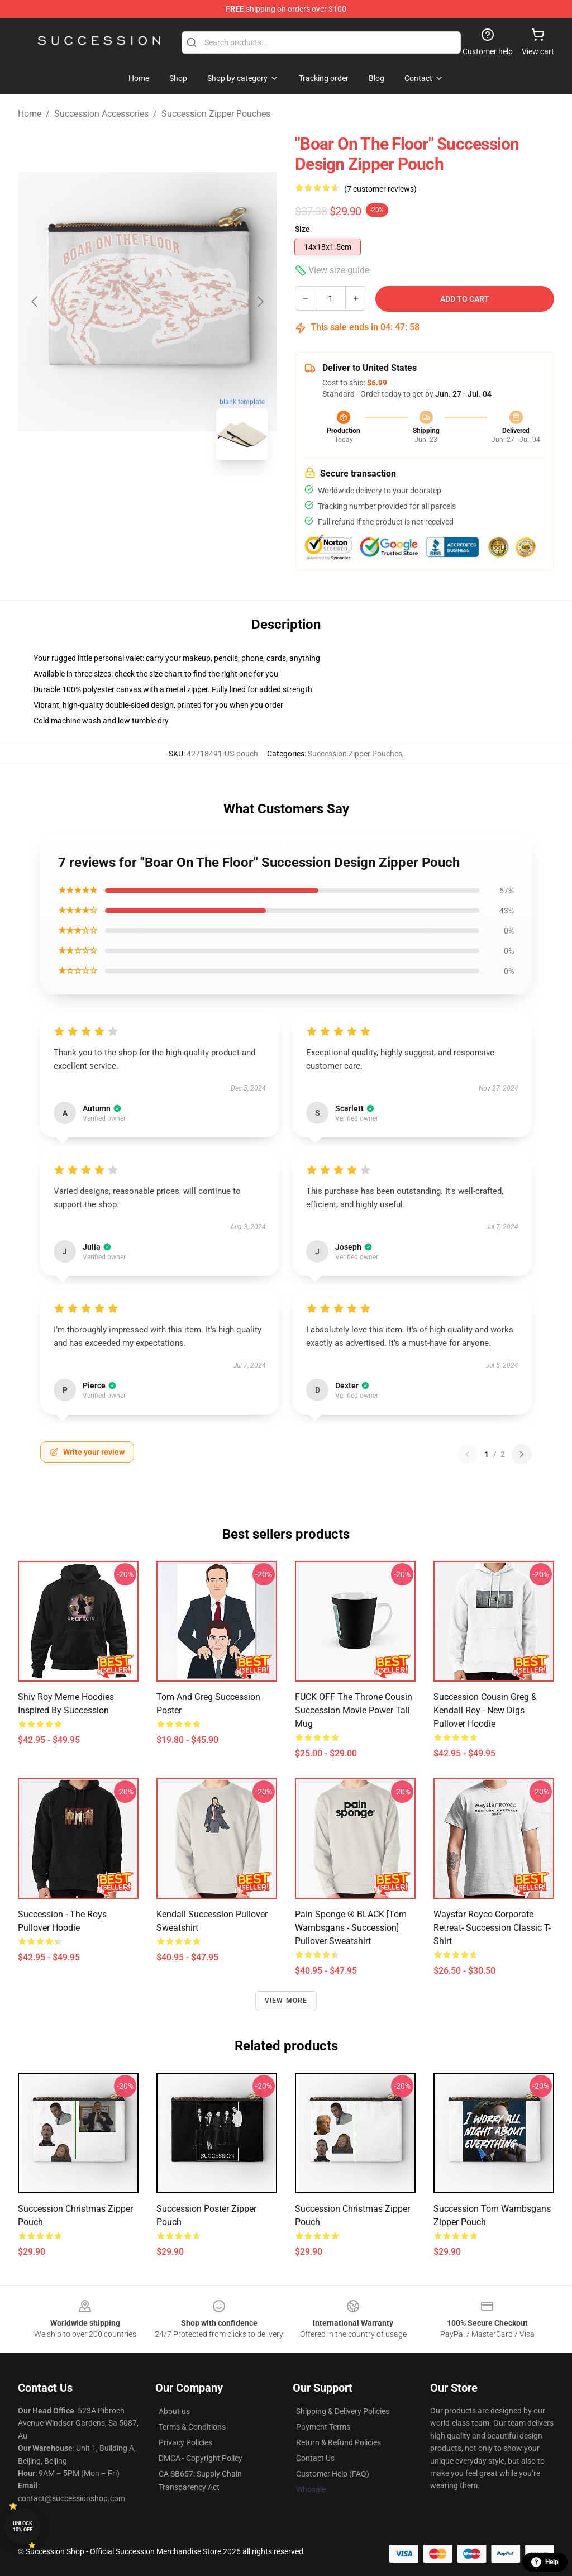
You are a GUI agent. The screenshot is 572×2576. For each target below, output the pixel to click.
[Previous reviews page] (467, 1454)
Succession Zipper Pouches (215, 113)
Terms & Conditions (192, 2426)
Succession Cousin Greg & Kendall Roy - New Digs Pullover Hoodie (485, 1710)
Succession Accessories (101, 113)
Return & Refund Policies (338, 2442)
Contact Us (315, 2458)
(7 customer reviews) (380, 188)
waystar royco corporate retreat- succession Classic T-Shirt (492, 1927)
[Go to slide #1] (118, 494)
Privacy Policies (185, 2442)
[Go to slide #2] (176, 494)
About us (174, 2411)
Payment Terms (323, 2426)
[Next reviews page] (522, 1454)
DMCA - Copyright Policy (200, 2458)
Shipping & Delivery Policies (342, 2411)
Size (302, 229)
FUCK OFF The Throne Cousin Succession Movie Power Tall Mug (353, 1710)
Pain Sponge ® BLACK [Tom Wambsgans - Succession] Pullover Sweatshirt (351, 1927)
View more (286, 2000)
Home (29, 113)
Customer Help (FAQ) (332, 2473)
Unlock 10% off (22, 2526)
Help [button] (545, 2562)
